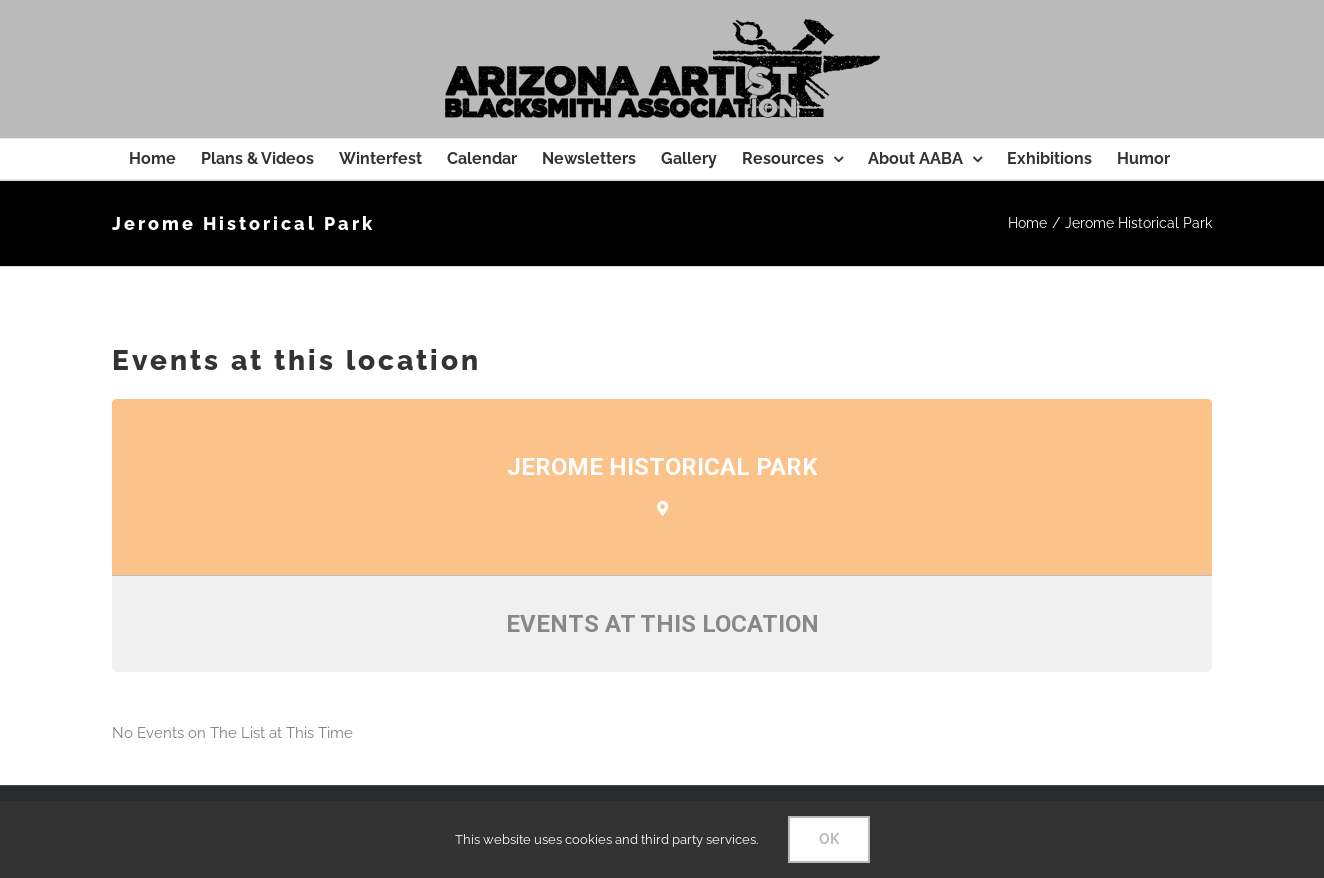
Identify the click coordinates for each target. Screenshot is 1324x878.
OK (829, 839)
